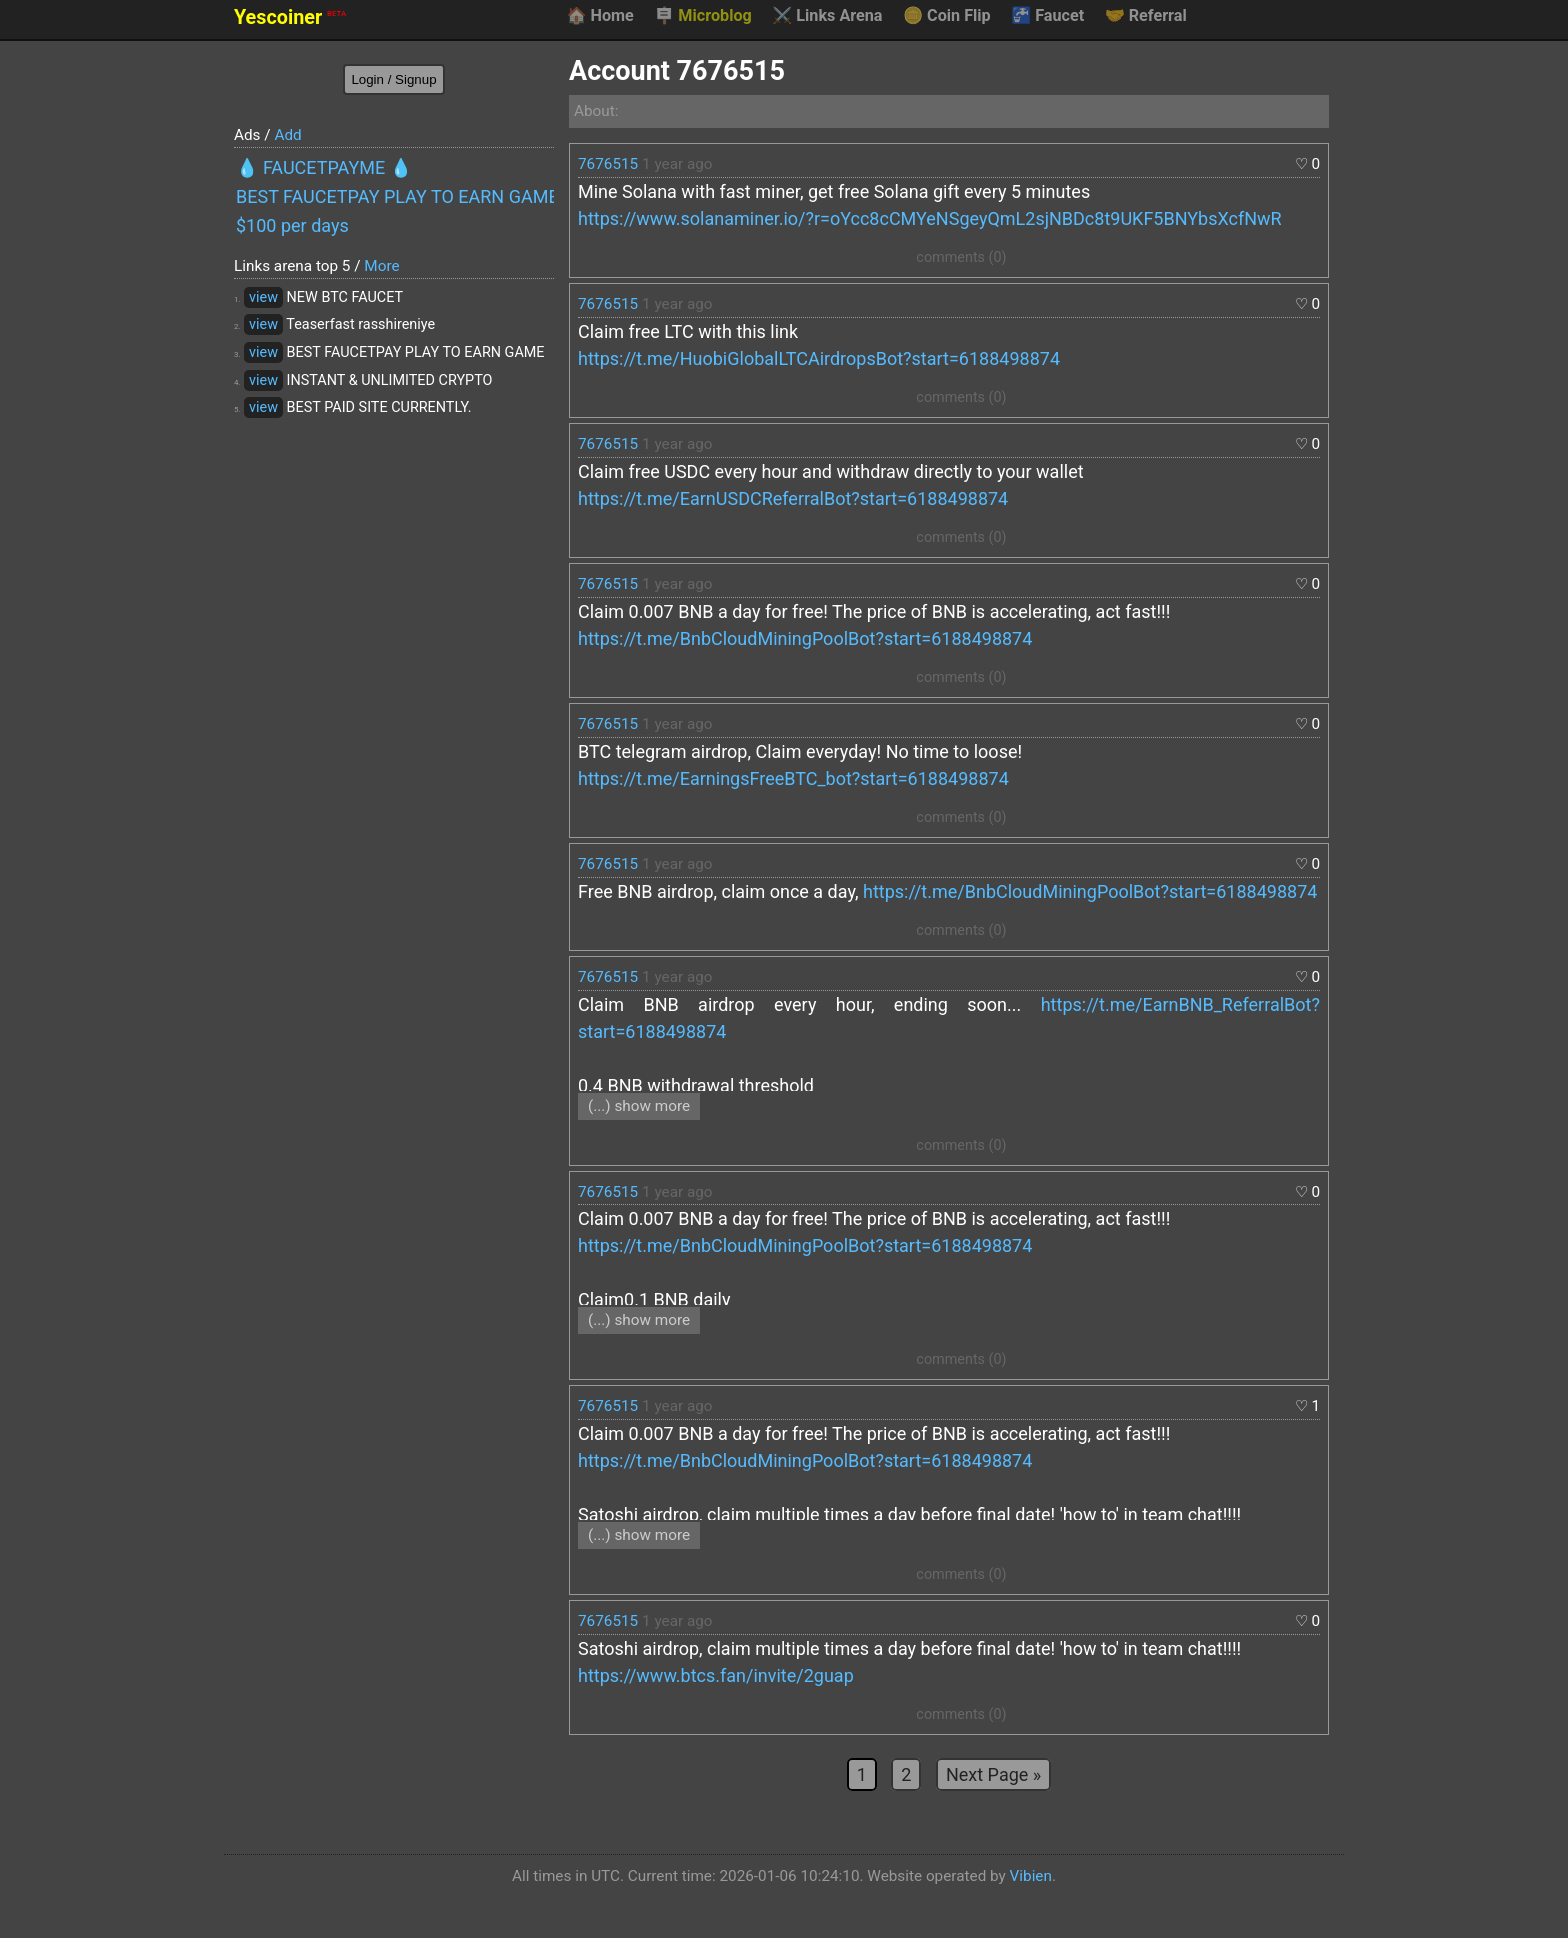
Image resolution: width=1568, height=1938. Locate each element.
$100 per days (292, 225)
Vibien (1031, 1876)
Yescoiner (290, 17)
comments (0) (961, 257)
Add (287, 135)
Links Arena (827, 16)
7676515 (608, 164)
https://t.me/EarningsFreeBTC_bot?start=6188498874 (793, 778)
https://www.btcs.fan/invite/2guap (716, 1675)
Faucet (1047, 16)
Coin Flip (947, 16)
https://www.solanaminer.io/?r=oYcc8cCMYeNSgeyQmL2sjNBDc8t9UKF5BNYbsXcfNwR (930, 218)
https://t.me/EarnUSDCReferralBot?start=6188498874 (793, 498)
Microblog (703, 16)
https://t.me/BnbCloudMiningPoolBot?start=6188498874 (805, 638)
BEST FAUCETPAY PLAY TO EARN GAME (395, 196)
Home (599, 16)
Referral (1146, 16)
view (263, 297)
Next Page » (993, 1774)
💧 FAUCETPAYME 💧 (324, 167)
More (381, 266)
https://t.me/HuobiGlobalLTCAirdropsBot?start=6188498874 (819, 358)
